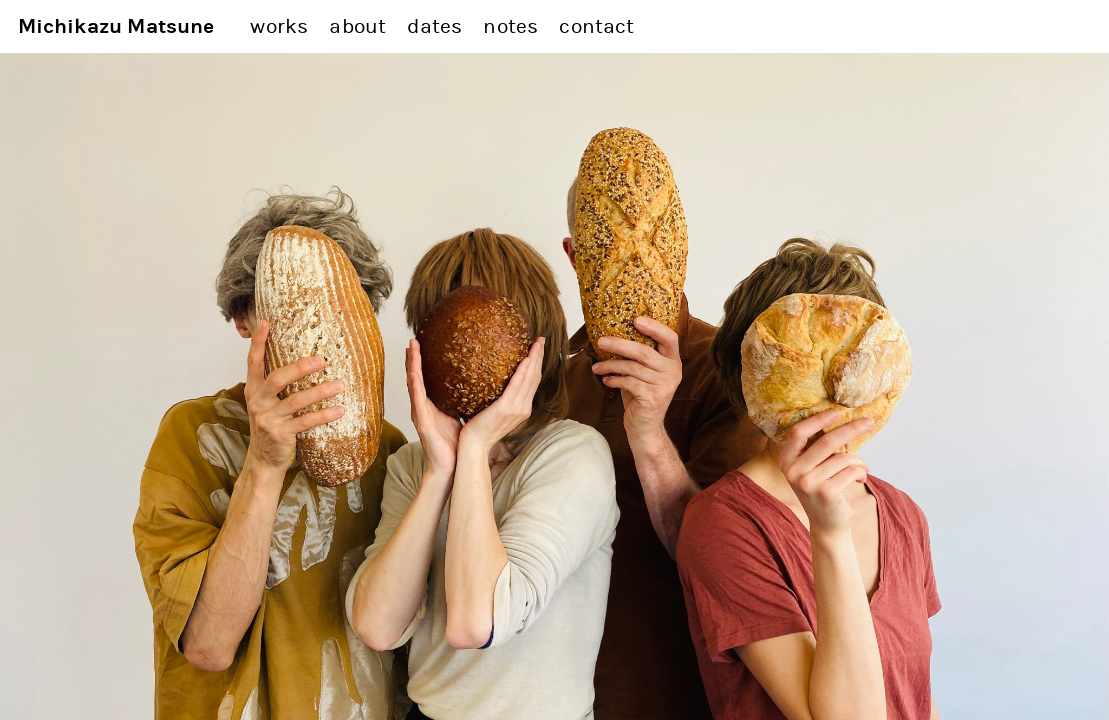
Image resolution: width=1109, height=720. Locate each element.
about (357, 26)
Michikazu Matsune (116, 26)
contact (596, 26)
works (279, 26)
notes (510, 26)
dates (434, 26)
